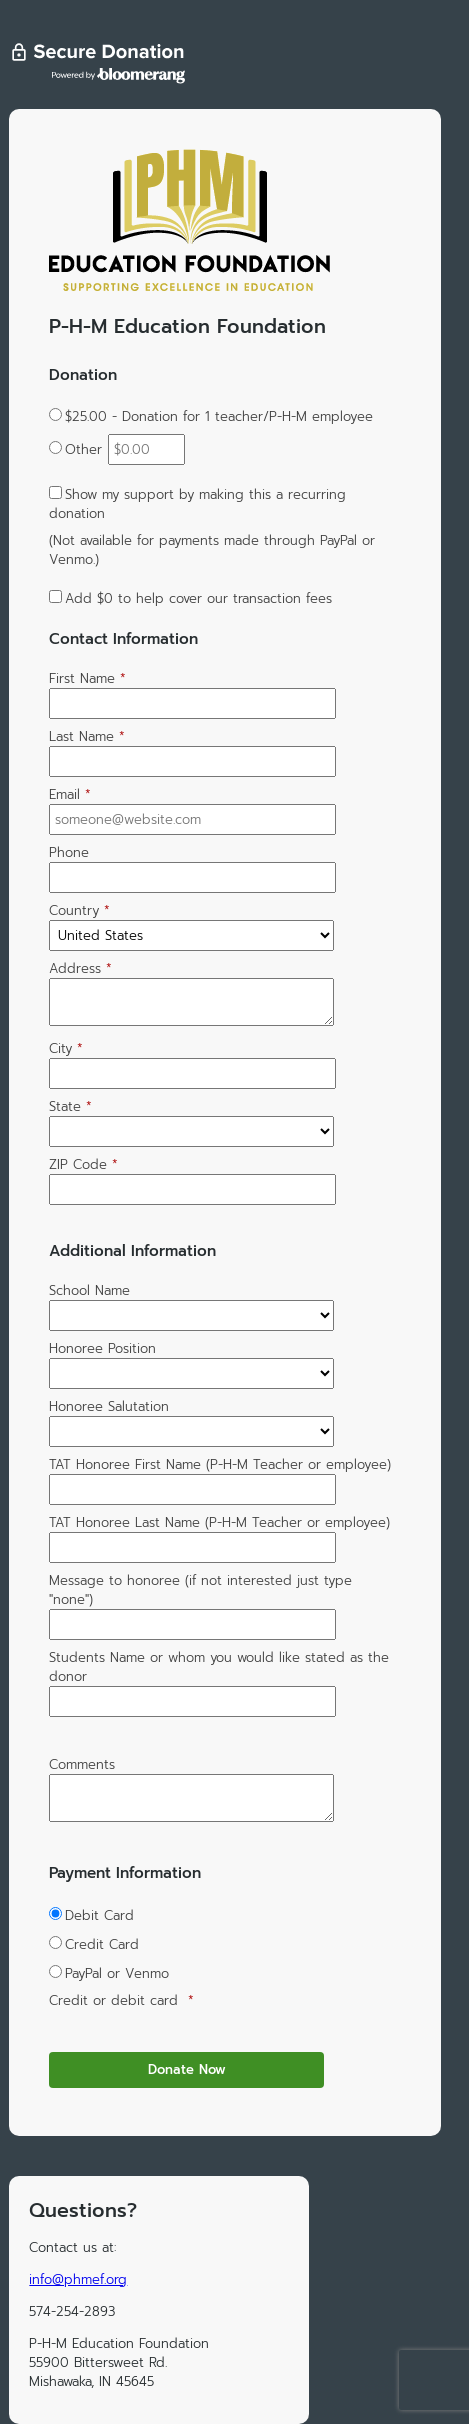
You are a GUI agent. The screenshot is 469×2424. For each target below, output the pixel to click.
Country (79, 910)
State (70, 1106)
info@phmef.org (78, 2279)
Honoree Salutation (109, 1406)
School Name (89, 1290)
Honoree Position (102, 1348)
